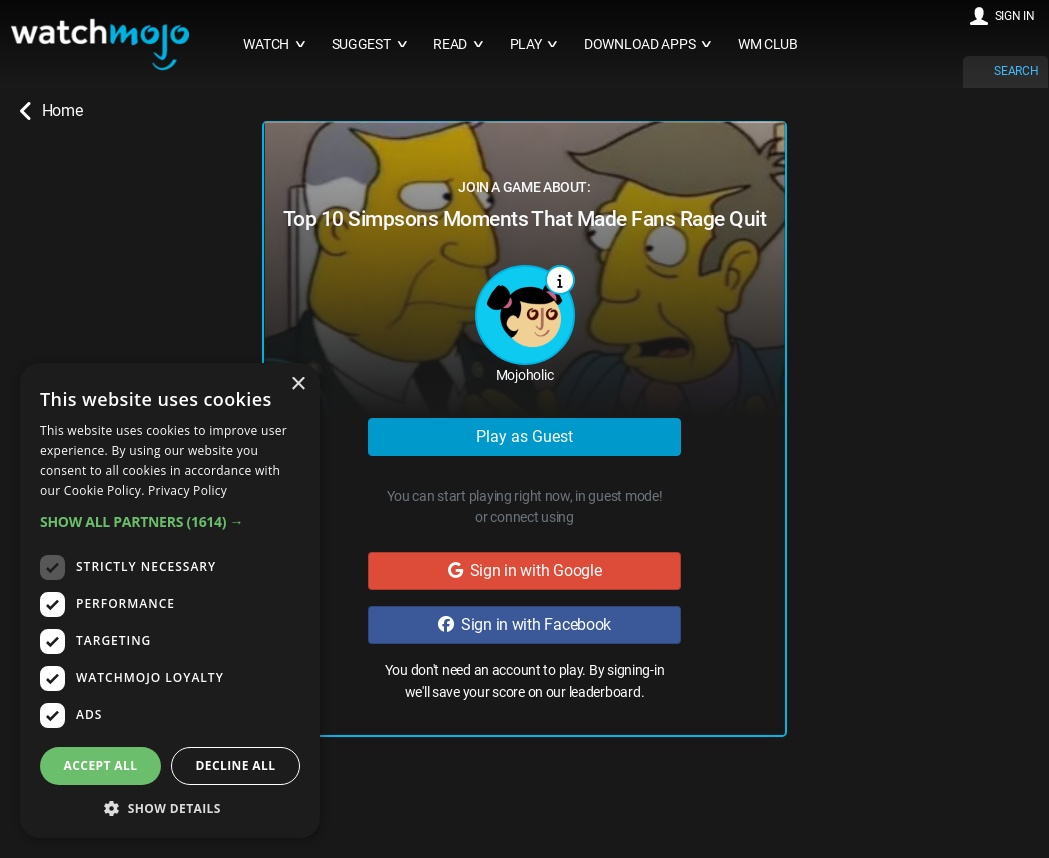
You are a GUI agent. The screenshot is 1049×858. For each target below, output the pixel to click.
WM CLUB (768, 44)
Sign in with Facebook (524, 624)
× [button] (297, 384)
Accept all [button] (101, 765)
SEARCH (1016, 71)
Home (51, 111)
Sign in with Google (525, 570)
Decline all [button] (236, 765)
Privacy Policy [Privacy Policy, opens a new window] (187, 490)
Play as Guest (524, 436)
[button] (170, 521)
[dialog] (170, 600)
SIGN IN (1015, 16)
